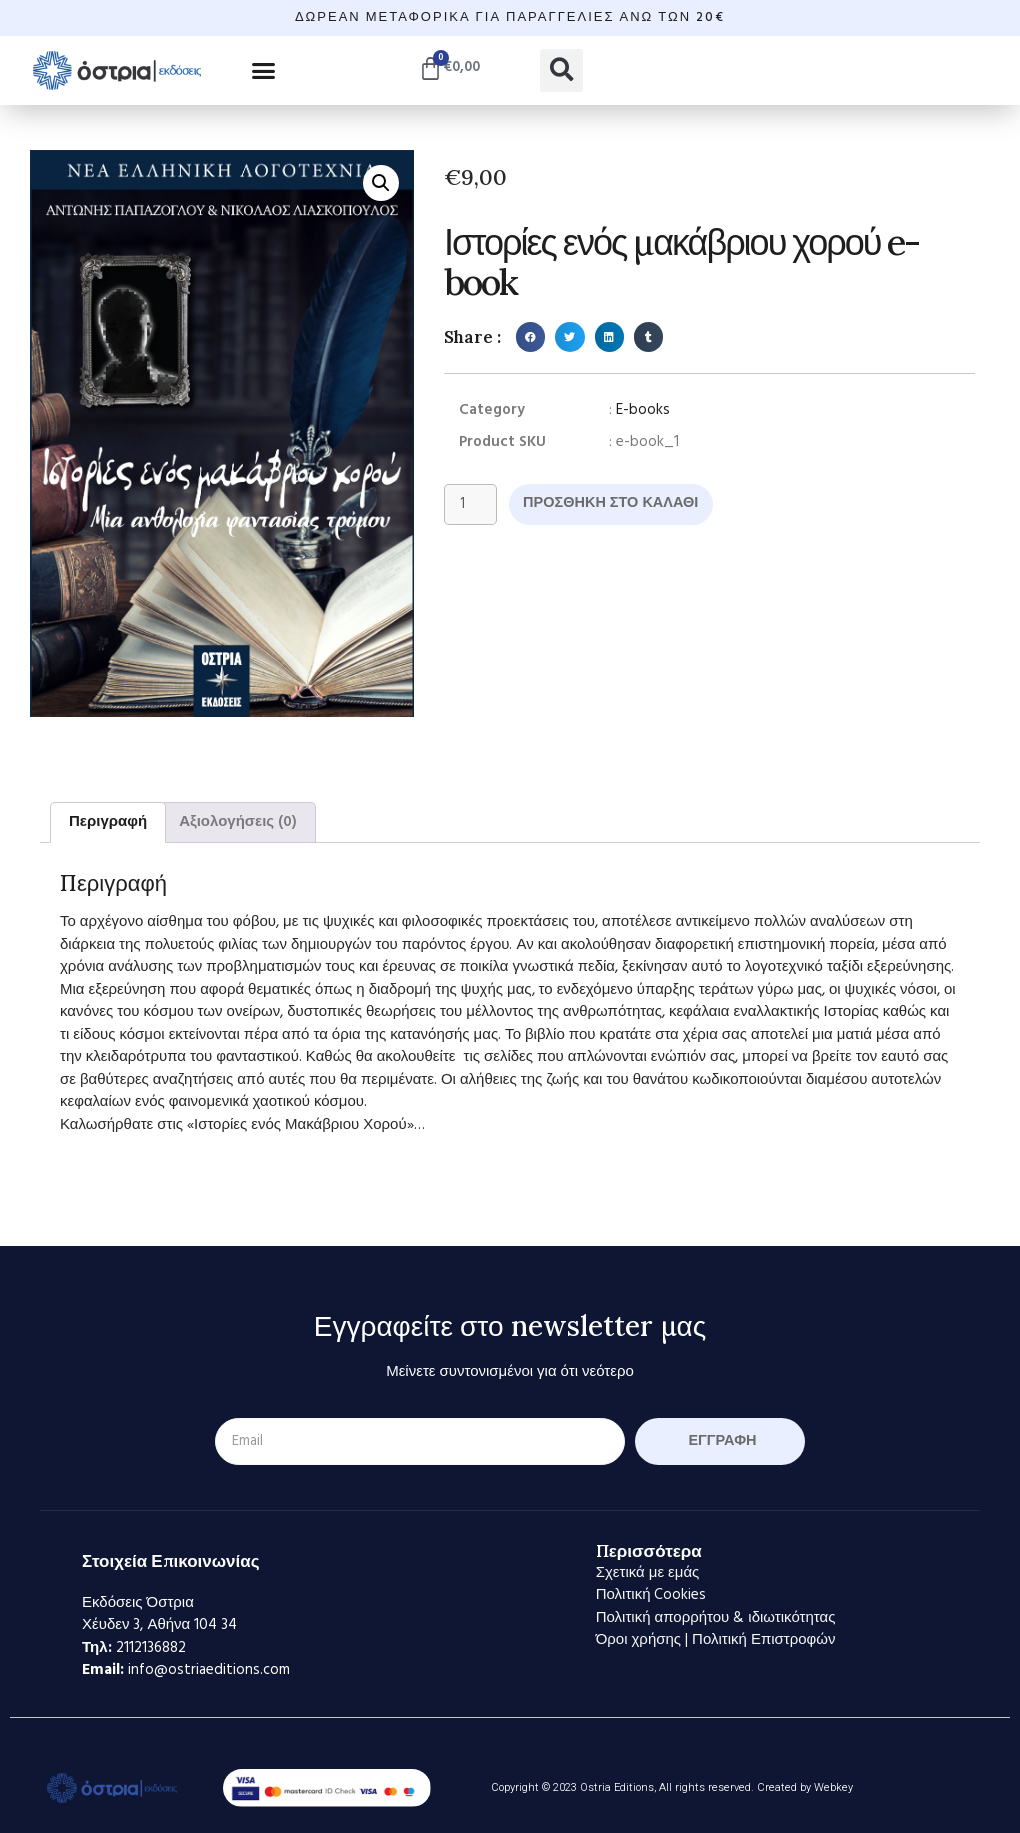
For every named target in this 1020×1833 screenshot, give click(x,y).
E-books (643, 410)
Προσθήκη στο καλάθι (615, 504)
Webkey (833, 1787)
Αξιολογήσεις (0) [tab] (238, 822)
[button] (264, 70)
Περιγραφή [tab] (108, 822)
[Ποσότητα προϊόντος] (471, 505)
